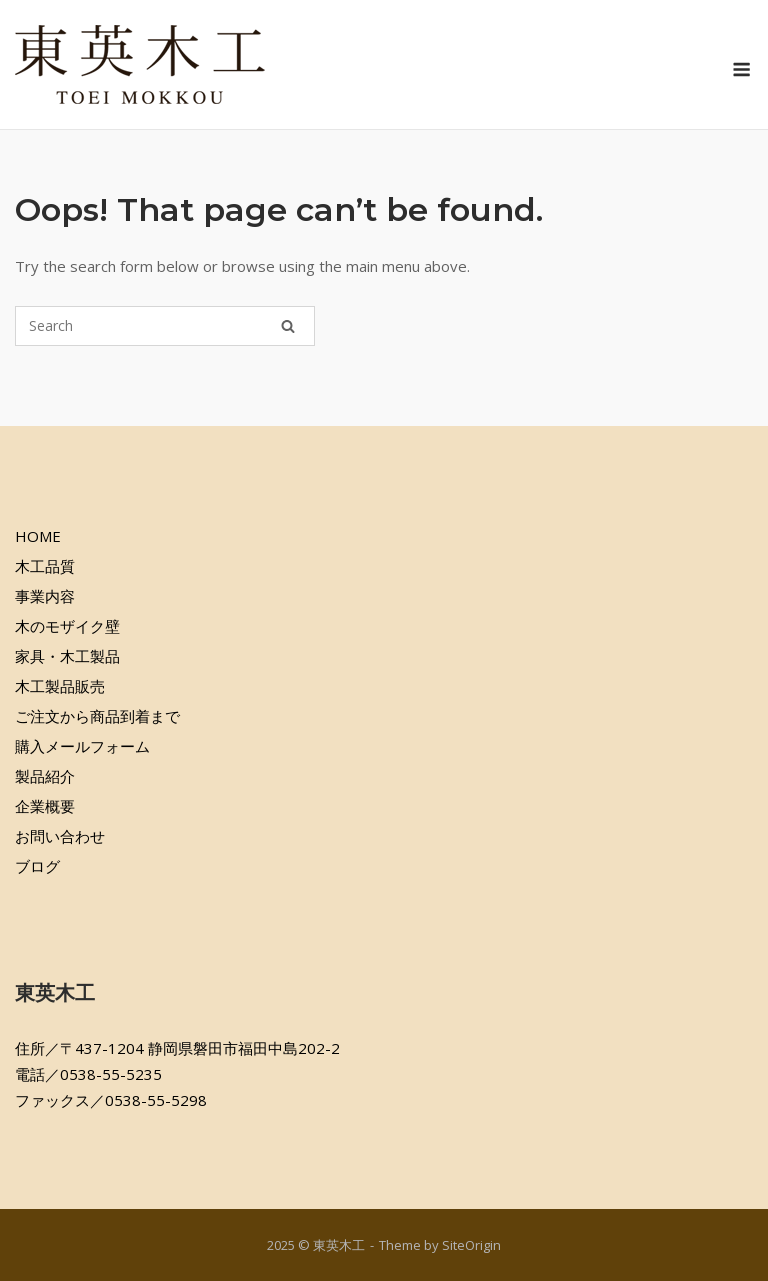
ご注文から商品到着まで (97, 716)
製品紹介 (45, 776)
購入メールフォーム (82, 746)
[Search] (288, 326)
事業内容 (45, 596)
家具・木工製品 (67, 656)
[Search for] (165, 326)
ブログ (37, 866)
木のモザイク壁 (67, 626)
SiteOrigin (471, 1245)
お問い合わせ (60, 836)
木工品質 (45, 566)
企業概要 (45, 806)
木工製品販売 (60, 686)
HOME (38, 536)
